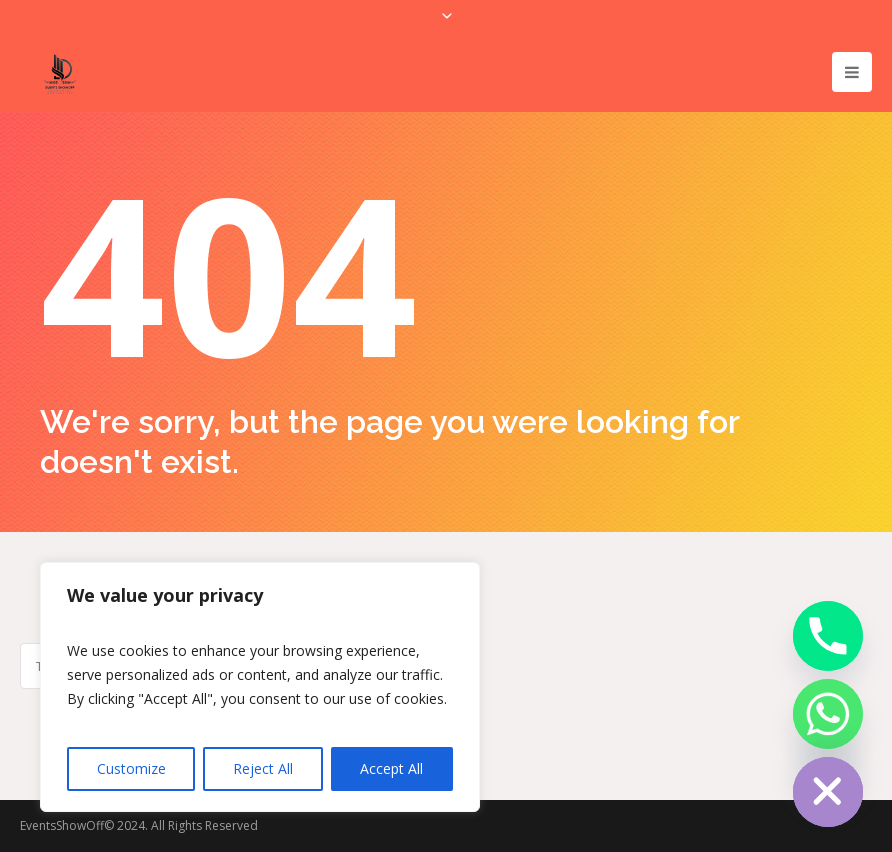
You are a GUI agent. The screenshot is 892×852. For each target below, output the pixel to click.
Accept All (391, 768)
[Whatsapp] (828, 714)
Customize (131, 768)
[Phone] (828, 636)
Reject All (263, 768)
